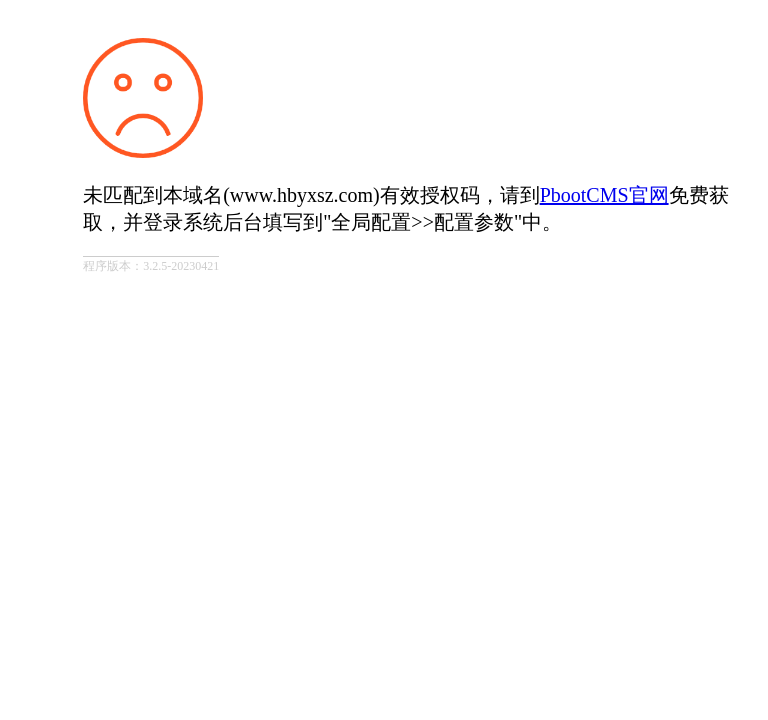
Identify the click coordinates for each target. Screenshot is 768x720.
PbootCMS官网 (604, 195)
